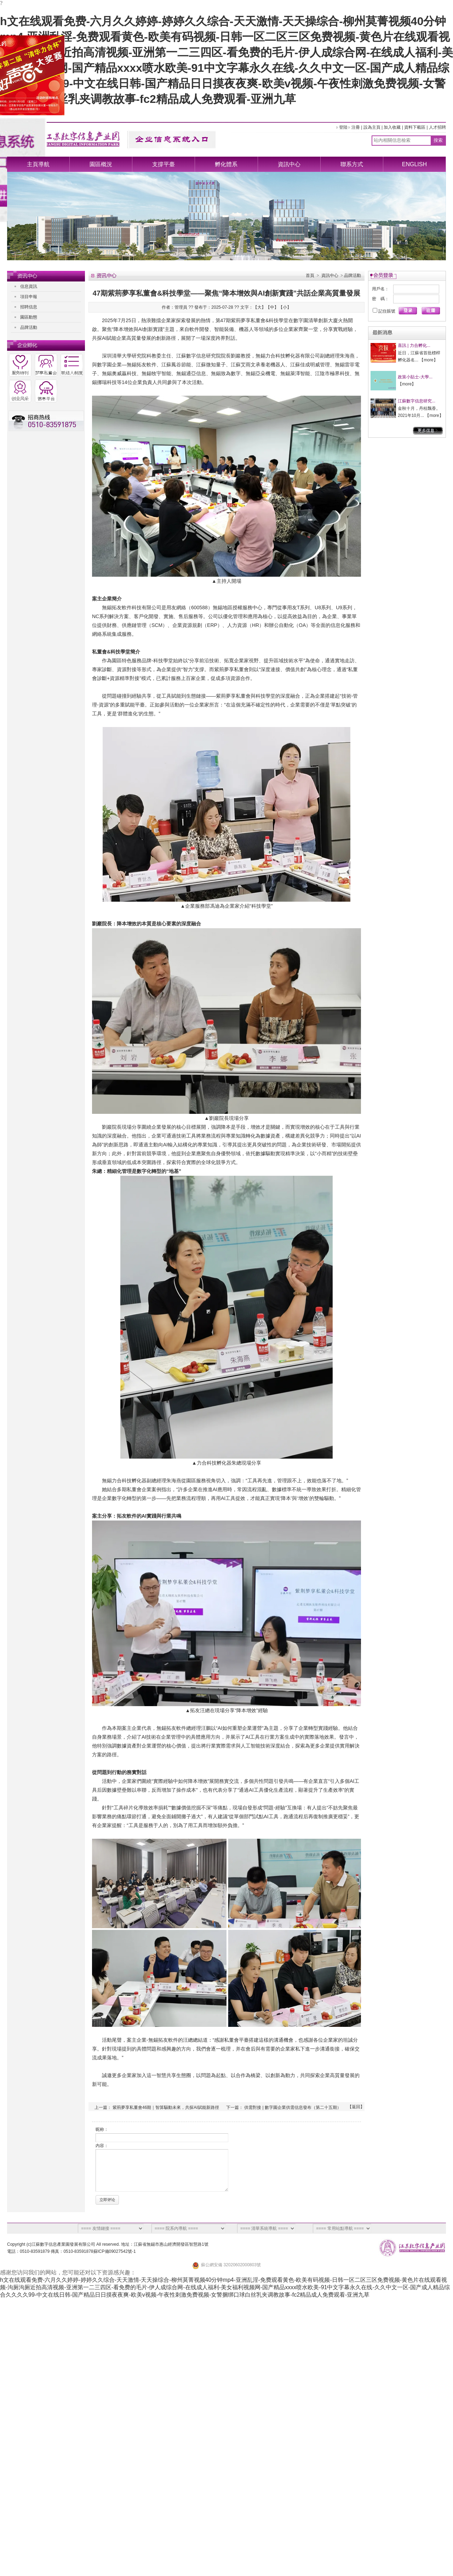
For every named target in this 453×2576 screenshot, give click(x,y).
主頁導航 (38, 164)
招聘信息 (28, 306)
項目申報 (28, 296)
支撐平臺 (163, 164)
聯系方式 (351, 164)
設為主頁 (371, 127)
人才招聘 (437, 127)
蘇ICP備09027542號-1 (114, 2251)
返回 (356, 2106)
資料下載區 (414, 127)
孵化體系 (226, 164)
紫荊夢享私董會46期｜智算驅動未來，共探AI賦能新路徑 (166, 2107)
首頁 (310, 275)
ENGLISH (414, 164)
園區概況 (101, 164)
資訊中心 (289, 164)
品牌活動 (28, 327)
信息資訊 (28, 286)
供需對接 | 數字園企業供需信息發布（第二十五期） (292, 2107)
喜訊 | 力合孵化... (414, 345)
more (428, 359)
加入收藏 (392, 127)
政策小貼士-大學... (415, 376)
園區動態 (28, 317)
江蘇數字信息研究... (416, 401)
